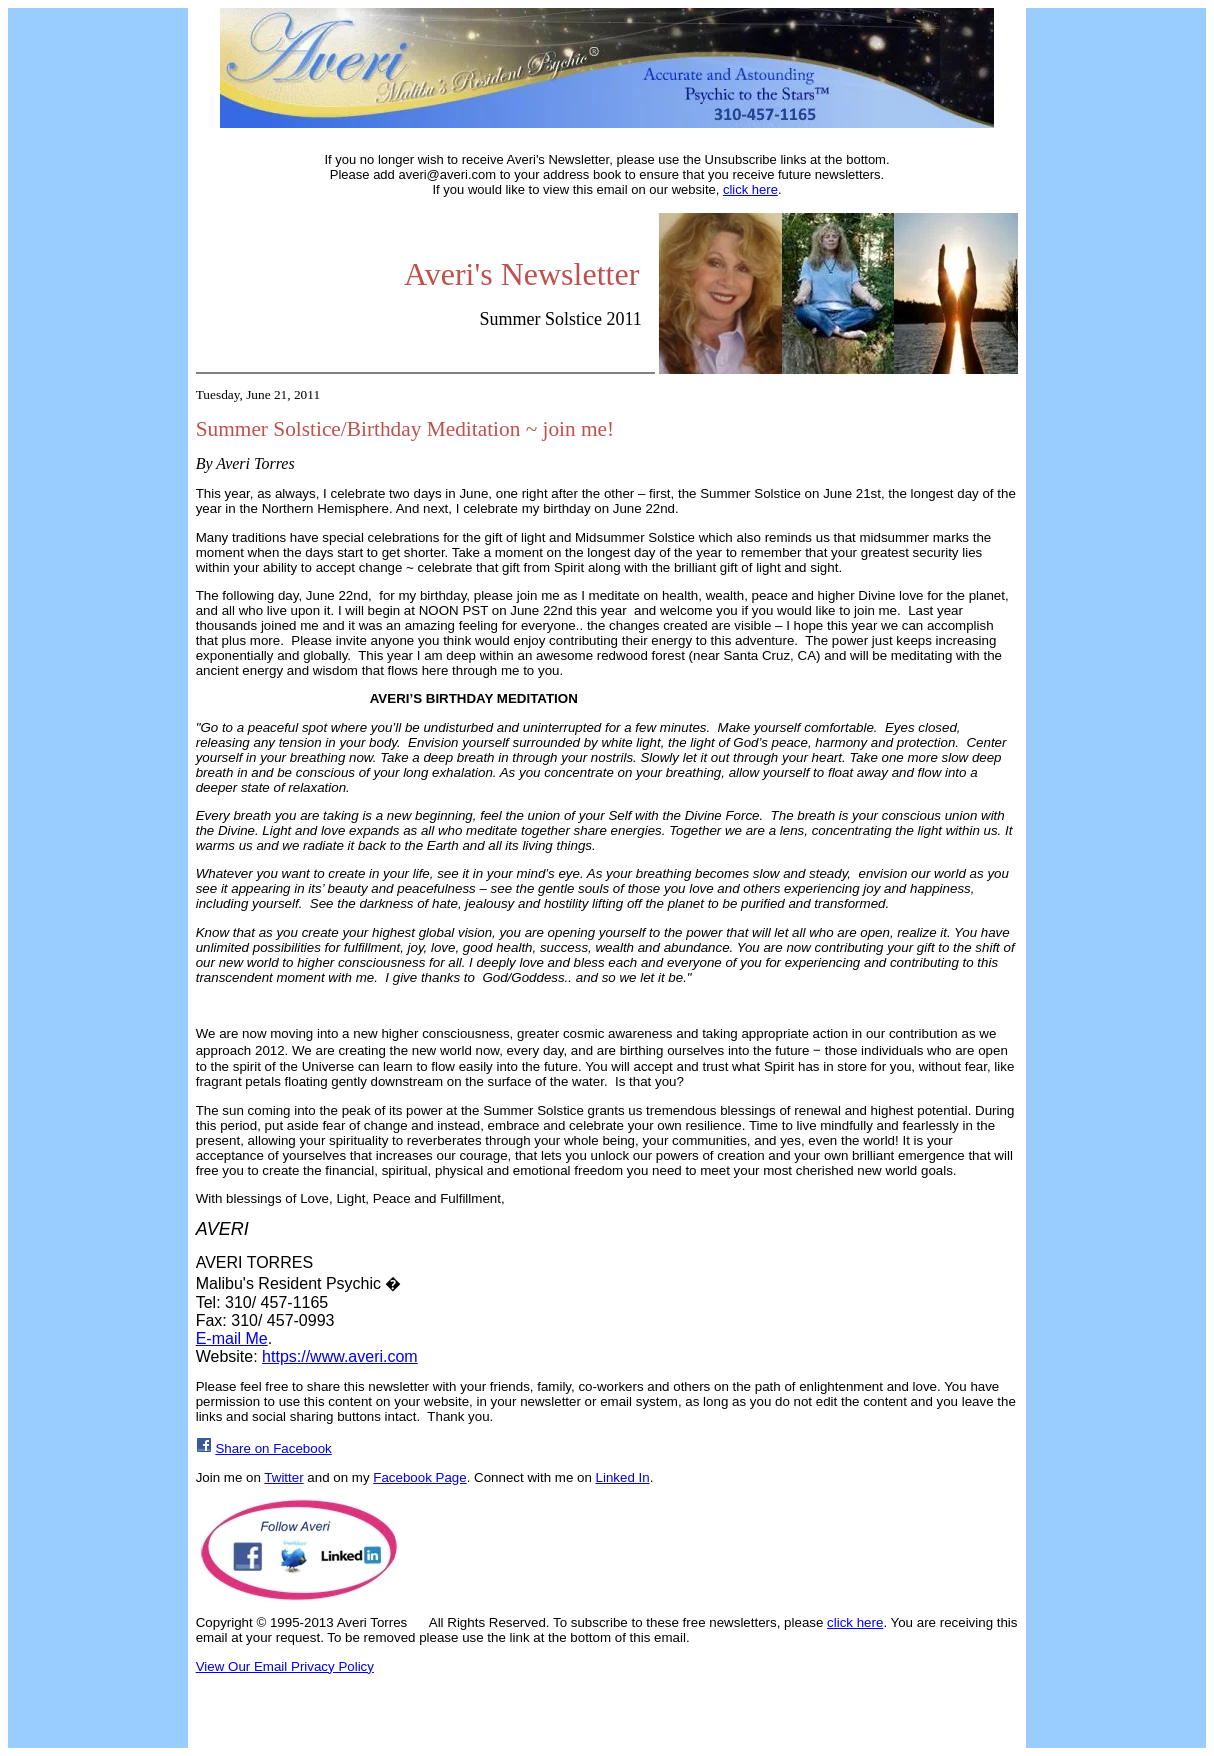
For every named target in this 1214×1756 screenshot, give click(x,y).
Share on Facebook (273, 1448)
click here (750, 189)
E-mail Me (232, 1338)
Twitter (283, 1477)
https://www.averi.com (340, 1356)
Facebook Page (419, 1477)
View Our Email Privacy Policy (285, 1666)
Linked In (623, 1477)
